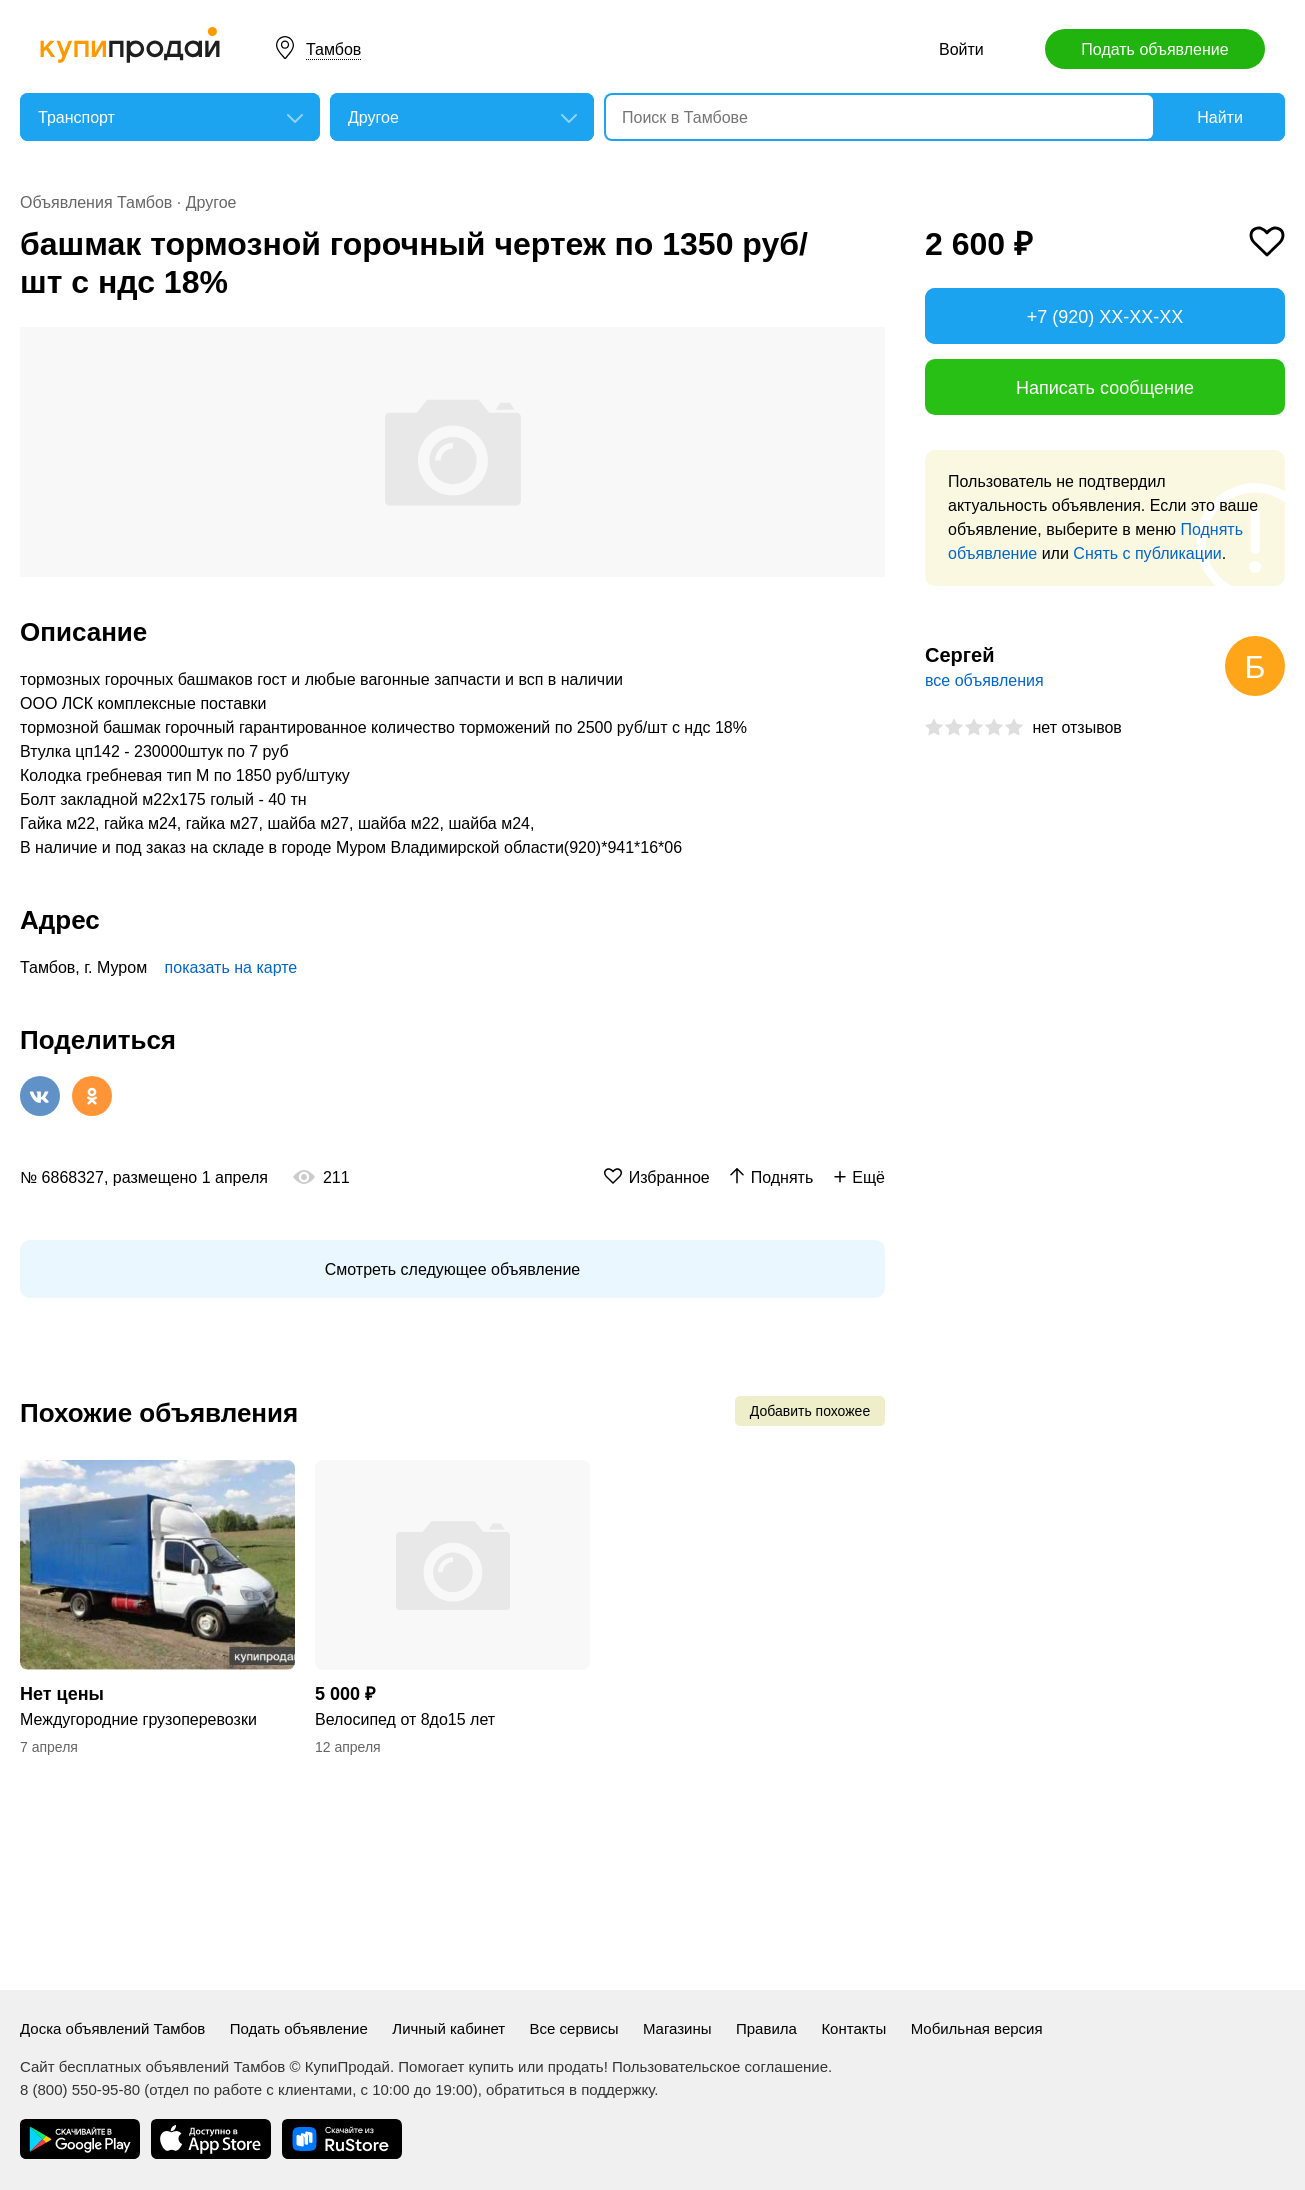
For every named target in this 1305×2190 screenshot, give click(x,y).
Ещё (868, 1177)
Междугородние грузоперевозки (138, 1719)
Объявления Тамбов (96, 202)
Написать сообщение (1105, 388)
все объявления (984, 680)
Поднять (782, 1177)
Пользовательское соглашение (720, 2066)
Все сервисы (574, 2028)
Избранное (669, 1177)
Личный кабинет (448, 2028)
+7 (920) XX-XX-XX (1105, 317)
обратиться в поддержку (570, 2089)
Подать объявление (1154, 49)
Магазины (677, 2028)
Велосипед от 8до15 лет (405, 1719)
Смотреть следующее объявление (452, 1269)
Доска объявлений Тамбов (112, 2028)
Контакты (853, 2028)
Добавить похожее (810, 1411)
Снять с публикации (1147, 553)
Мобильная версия (977, 2028)
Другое (211, 202)
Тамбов (333, 49)
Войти (961, 49)
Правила (766, 2028)
